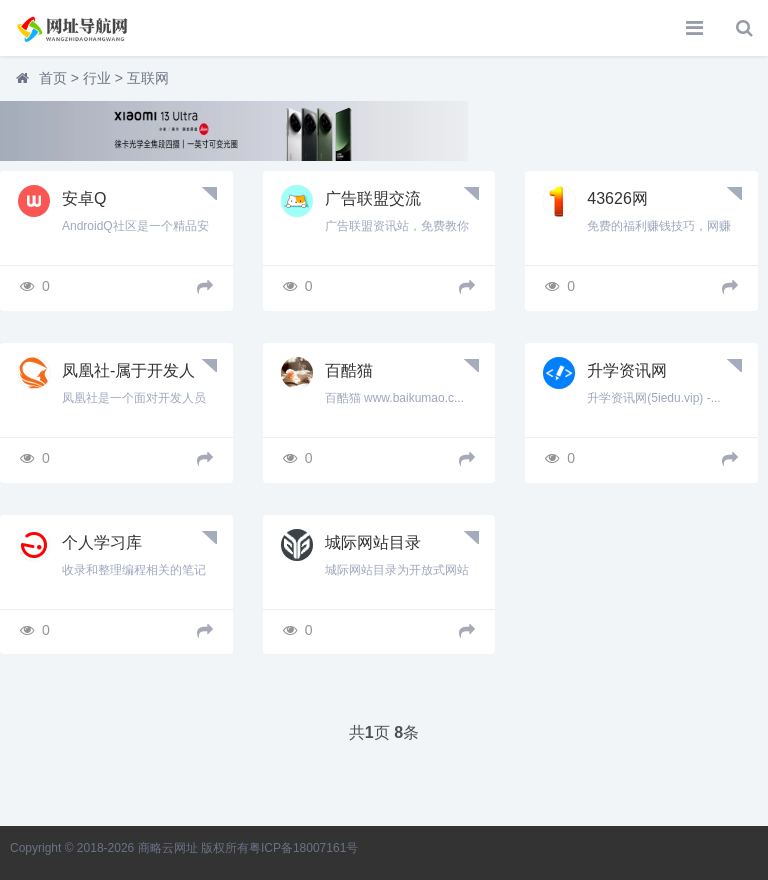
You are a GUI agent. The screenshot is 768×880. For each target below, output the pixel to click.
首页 (53, 78)
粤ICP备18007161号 (303, 848)
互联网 (148, 78)
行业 (97, 78)
